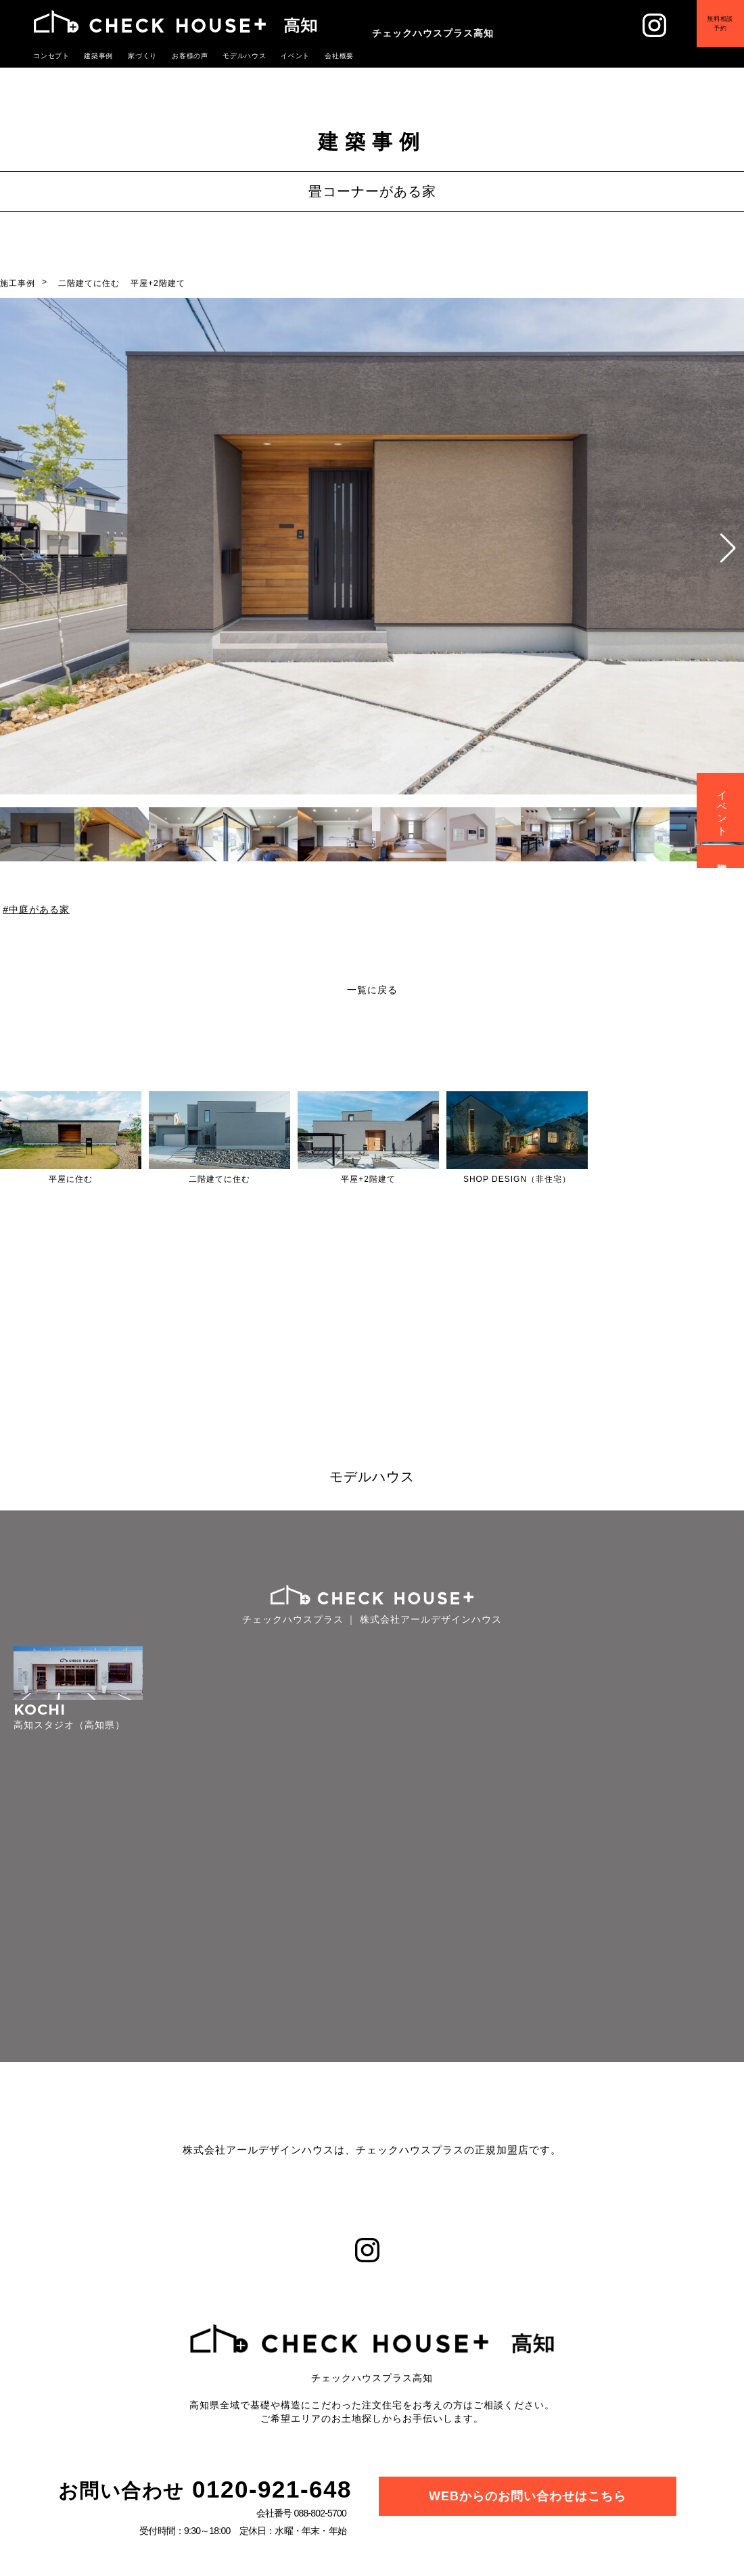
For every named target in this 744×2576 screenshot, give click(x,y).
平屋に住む (71, 1179)
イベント (722, 807)
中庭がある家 (39, 909)
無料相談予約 (710, 33)
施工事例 (17, 283)
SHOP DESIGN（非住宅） (517, 1179)
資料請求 (722, 856)
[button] (728, 548)
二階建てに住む (89, 283)
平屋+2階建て (158, 283)
